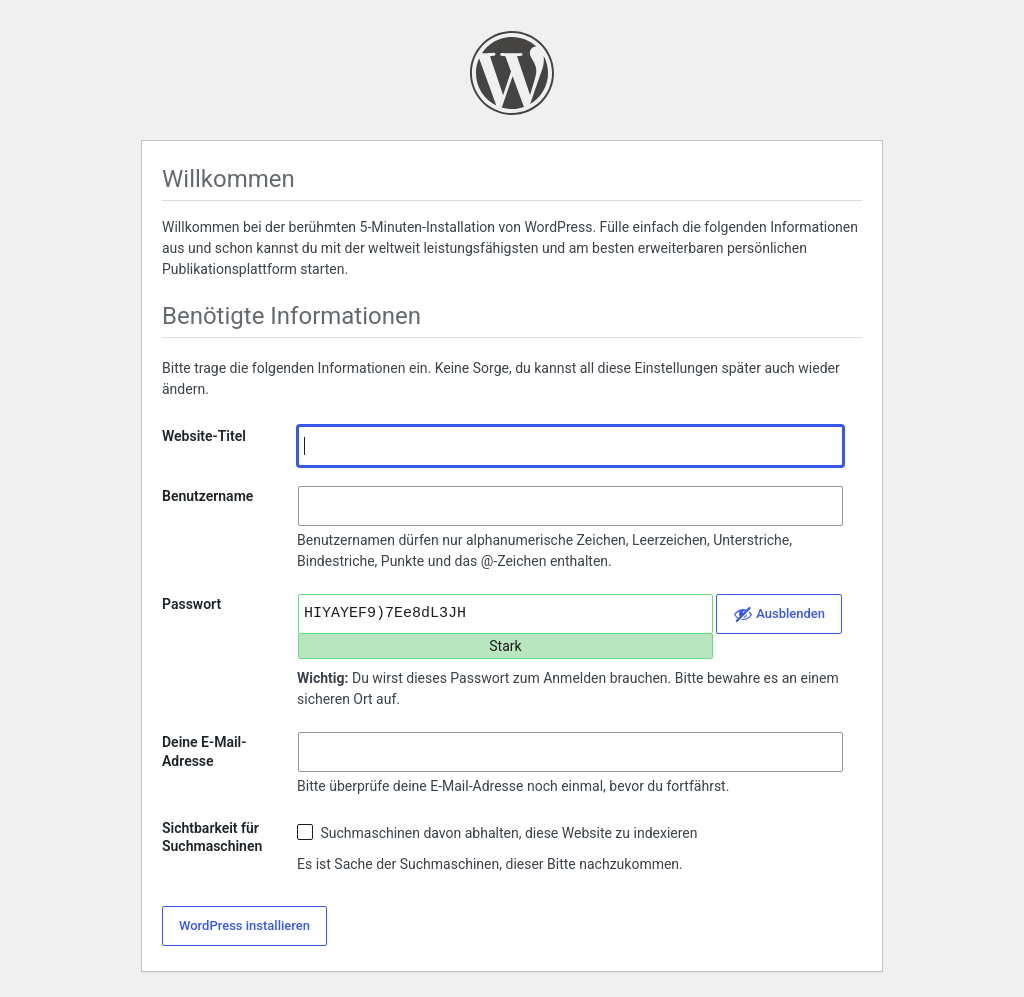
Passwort (191, 604)
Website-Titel (204, 436)
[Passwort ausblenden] (779, 614)
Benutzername (207, 496)
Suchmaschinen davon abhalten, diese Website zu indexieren (497, 832)
